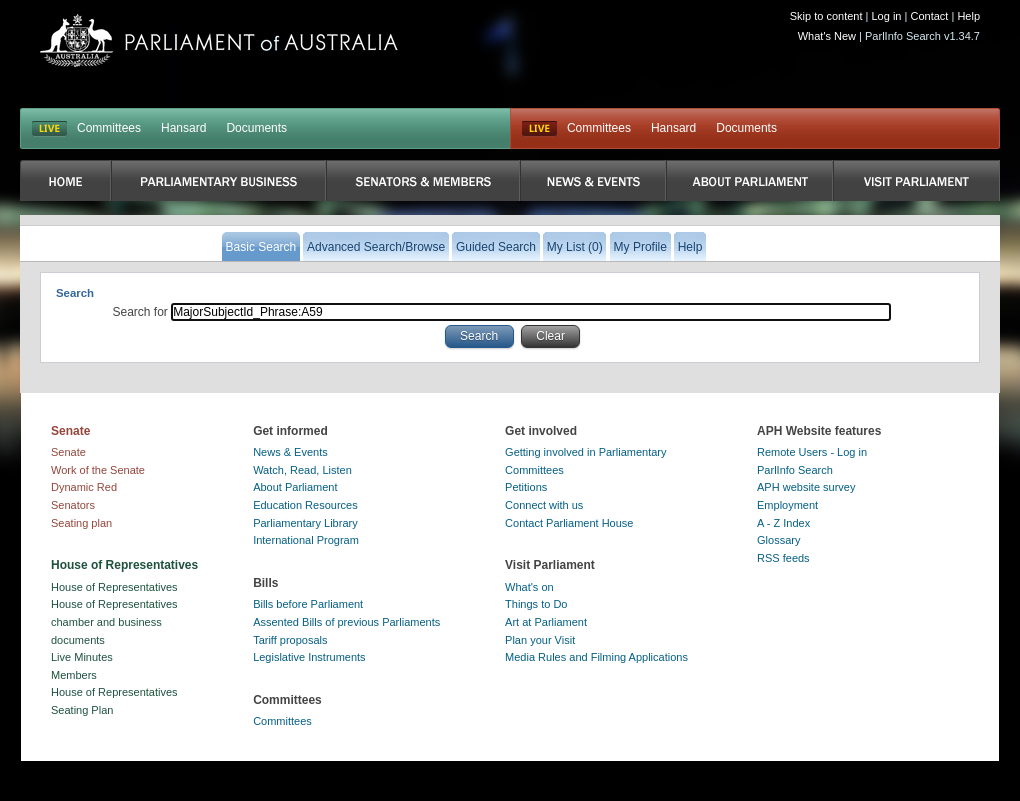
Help (968, 16)
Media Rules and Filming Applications (596, 657)
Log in (887, 16)
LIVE (49, 129)
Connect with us (544, 505)
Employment (787, 505)
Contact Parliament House (569, 523)
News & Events (290, 452)
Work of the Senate (98, 470)
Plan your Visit (540, 640)
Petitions (526, 487)
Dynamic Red (84, 487)
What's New (827, 36)
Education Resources (305, 505)
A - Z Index (783, 523)
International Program (306, 540)
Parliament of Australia (219, 40)
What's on (529, 587)
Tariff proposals (290, 640)
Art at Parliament (546, 622)
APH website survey (806, 487)
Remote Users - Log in (812, 452)
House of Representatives (114, 587)
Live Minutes (82, 657)
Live (539, 129)
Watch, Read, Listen (302, 470)
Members (74, 675)
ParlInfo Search (795, 470)
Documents (256, 128)
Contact (929, 16)
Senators (73, 505)
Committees (109, 128)
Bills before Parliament (308, 604)
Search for (142, 312)
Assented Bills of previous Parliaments (346, 622)
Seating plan (81, 523)
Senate (68, 452)
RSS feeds (783, 558)
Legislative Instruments (309, 657)
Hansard (183, 128)
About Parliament (295, 487)
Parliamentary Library (305, 523)
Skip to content (826, 16)
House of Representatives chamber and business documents (114, 621)
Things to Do (536, 604)
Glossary (778, 540)
